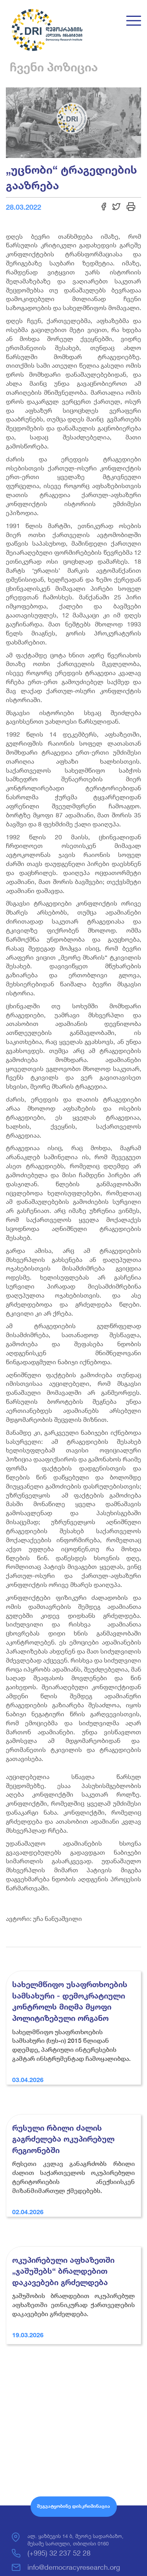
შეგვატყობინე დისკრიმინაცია (73, 2506)
